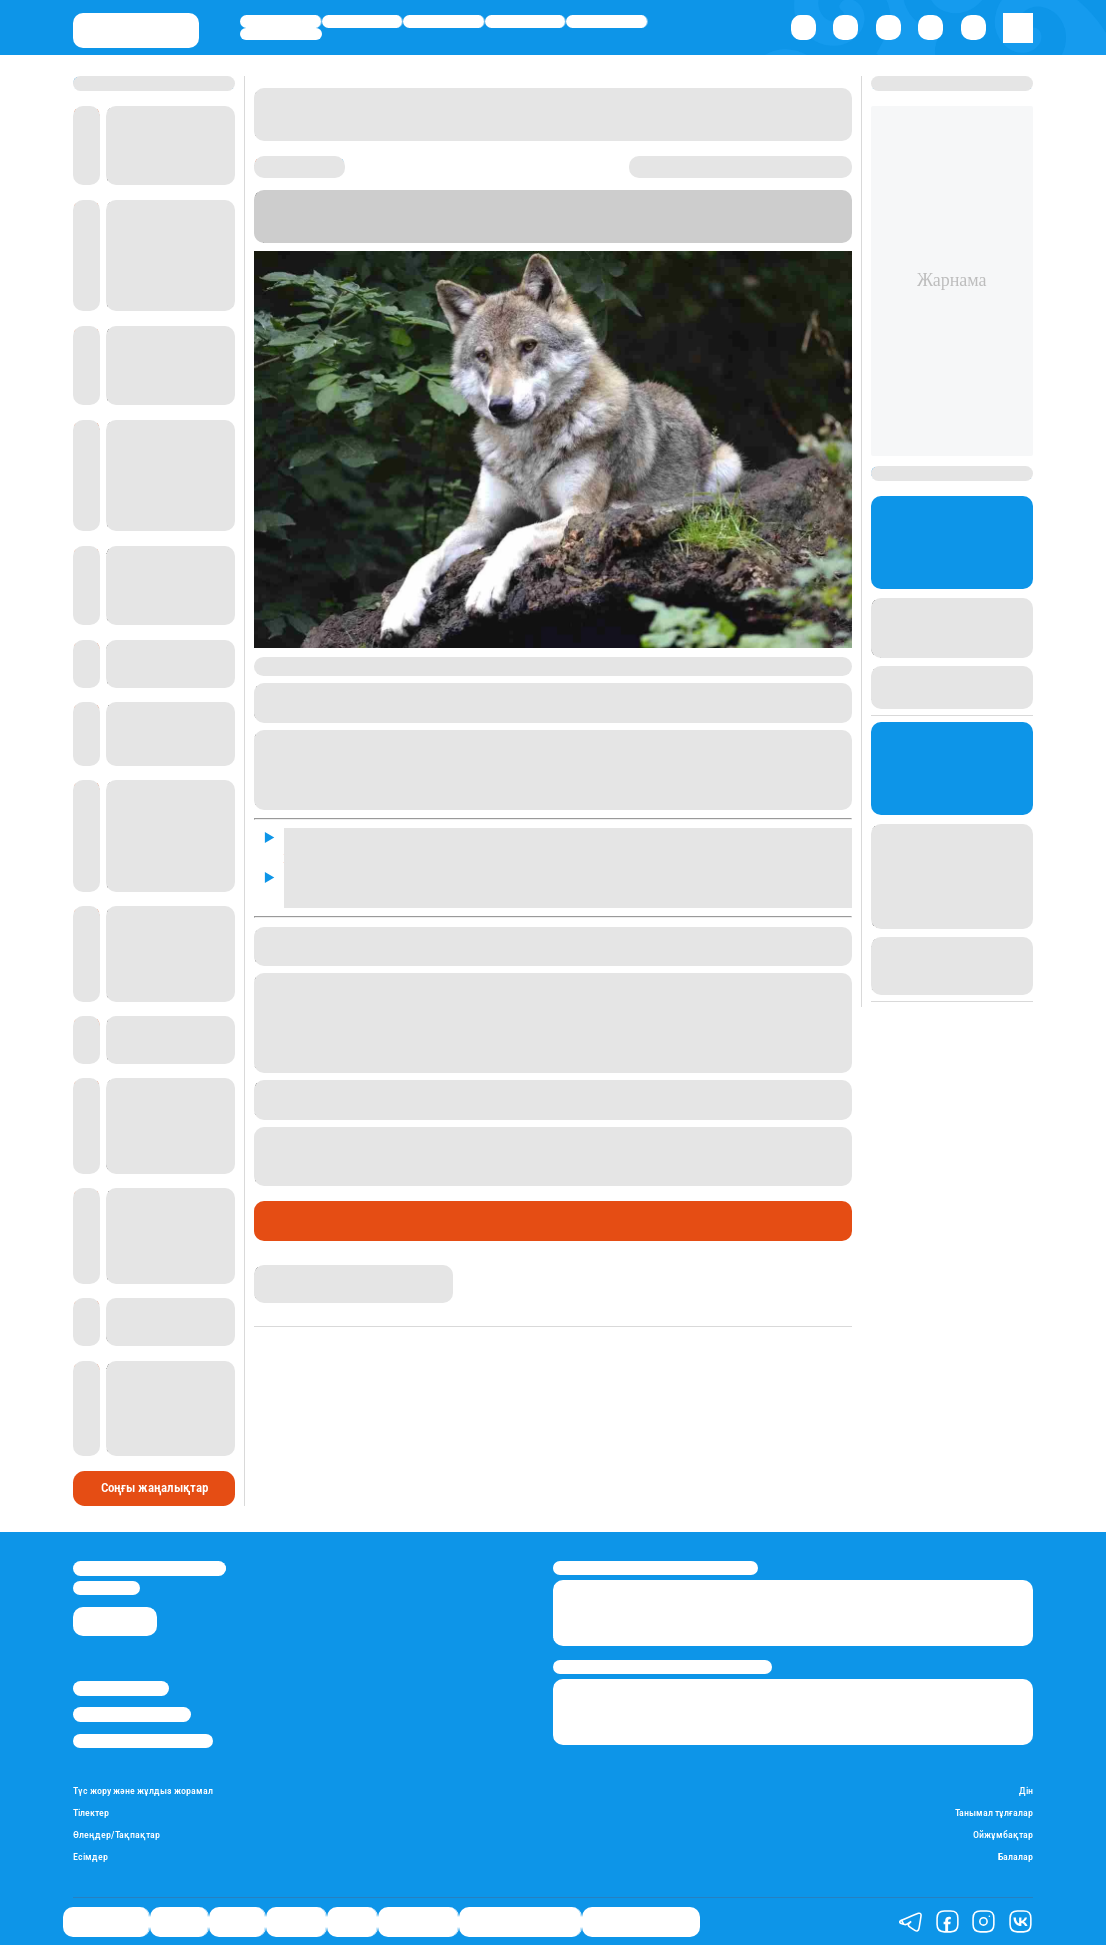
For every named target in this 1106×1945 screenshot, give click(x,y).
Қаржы (362, 21)
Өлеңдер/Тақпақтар (116, 1835)
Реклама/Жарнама (132, 1714)
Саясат (443, 21)
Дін (1026, 1791)
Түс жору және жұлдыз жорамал (143, 1791)
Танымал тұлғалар (994, 1813)
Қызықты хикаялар (520, 1921)
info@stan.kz (106, 1588)
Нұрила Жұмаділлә (312, 1273)
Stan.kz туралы (121, 1688)
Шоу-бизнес (280, 34)
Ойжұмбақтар (1003, 1835)
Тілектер (91, 1813)
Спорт (606, 21)
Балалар (1015, 1857)
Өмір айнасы (280, 21)
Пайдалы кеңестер (641, 1921)
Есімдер (90, 1857)
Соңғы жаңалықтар (154, 1487)
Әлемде (524, 21)
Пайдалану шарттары (143, 1741)
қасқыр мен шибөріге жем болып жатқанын (424, 1156)
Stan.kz (339, 233)
